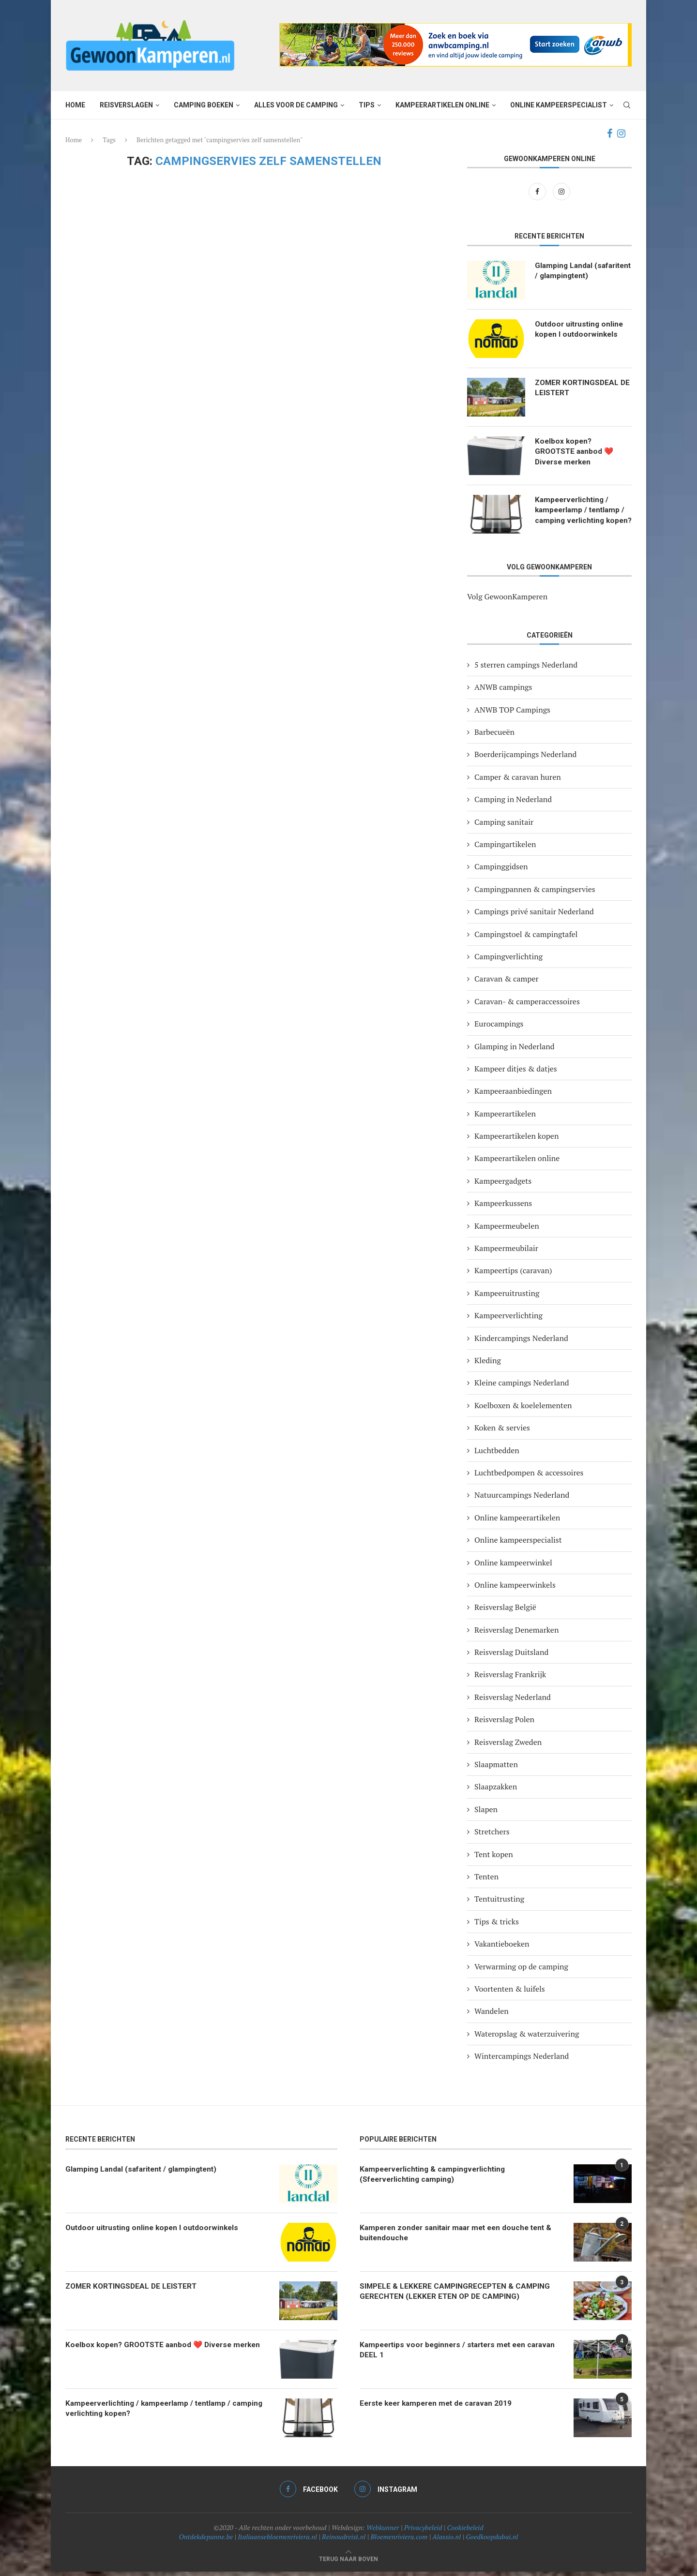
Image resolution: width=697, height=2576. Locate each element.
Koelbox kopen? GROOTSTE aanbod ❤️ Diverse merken (575, 452)
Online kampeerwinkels (515, 1589)
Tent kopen (493, 1858)
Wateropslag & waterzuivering (526, 2038)
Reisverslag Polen (504, 1724)
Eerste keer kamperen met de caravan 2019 (440, 2407)
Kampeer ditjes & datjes (515, 1073)
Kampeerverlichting (508, 1320)
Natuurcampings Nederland (521, 1499)
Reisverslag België (505, 1612)
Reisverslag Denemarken (516, 1634)
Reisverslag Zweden (508, 1746)
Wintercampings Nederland (521, 2060)
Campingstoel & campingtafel (525, 938)
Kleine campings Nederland (521, 1387)
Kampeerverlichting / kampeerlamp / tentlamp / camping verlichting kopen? (582, 516)
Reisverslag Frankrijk (510, 1679)
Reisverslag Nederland (512, 1701)
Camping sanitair (503, 826)
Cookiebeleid (465, 2531)
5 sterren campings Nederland (525, 669)
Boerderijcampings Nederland (525, 759)
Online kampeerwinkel (513, 1567)
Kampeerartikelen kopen (516, 1140)
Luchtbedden (496, 1454)
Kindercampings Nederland (521, 1342)
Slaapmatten (496, 1769)
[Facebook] (609, 133)
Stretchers (492, 1836)
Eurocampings (499, 1028)
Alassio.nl (446, 2541)
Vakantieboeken (502, 1948)
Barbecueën (494, 736)
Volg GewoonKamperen (507, 601)
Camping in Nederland (513, 804)
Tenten (486, 1881)
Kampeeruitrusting (506, 1297)
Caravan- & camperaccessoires (527, 1005)
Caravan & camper (506, 983)
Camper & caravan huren (517, 781)
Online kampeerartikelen (517, 1522)
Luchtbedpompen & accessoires (529, 1477)
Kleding (487, 1365)
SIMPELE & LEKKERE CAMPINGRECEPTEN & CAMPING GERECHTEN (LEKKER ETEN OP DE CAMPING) (457, 2296)
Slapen (486, 1813)
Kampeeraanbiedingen (513, 1095)
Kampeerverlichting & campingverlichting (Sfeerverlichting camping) (436, 2179)
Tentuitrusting (499, 1903)
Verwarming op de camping (521, 1971)
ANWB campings (503, 691)
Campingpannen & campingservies (534, 893)
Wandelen (491, 2015)
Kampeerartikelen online (442, 105)
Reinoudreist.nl (343, 2541)
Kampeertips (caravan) (513, 1275)
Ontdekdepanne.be (206, 2541)
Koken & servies (502, 1432)
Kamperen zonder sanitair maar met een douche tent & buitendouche (460, 2238)
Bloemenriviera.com (399, 2541)
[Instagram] (621, 133)
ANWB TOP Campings (512, 714)
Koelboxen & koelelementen (523, 1409)
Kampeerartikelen (505, 1118)
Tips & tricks (496, 1926)
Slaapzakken (495, 1791)
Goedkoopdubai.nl (492, 2541)
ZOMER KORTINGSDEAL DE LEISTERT (578, 388)
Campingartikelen (505, 849)
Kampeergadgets (502, 1185)
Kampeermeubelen (506, 1230)
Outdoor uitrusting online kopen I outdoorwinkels (581, 330)
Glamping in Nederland (514, 1050)
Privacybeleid (423, 2531)
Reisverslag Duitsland (511, 1657)
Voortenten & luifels (509, 1993)
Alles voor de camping (296, 105)
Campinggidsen (501, 871)
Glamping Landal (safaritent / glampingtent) (564, 276)
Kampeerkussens (503, 1208)
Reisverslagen (126, 105)
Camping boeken (203, 105)
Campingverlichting (508, 961)
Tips (367, 105)
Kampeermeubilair (506, 1253)
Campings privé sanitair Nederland (534, 916)
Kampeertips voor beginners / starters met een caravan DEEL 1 (447, 2355)
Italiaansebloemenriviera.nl (277, 2541)
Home (75, 105)
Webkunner (382, 2531)
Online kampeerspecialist (558, 105)
